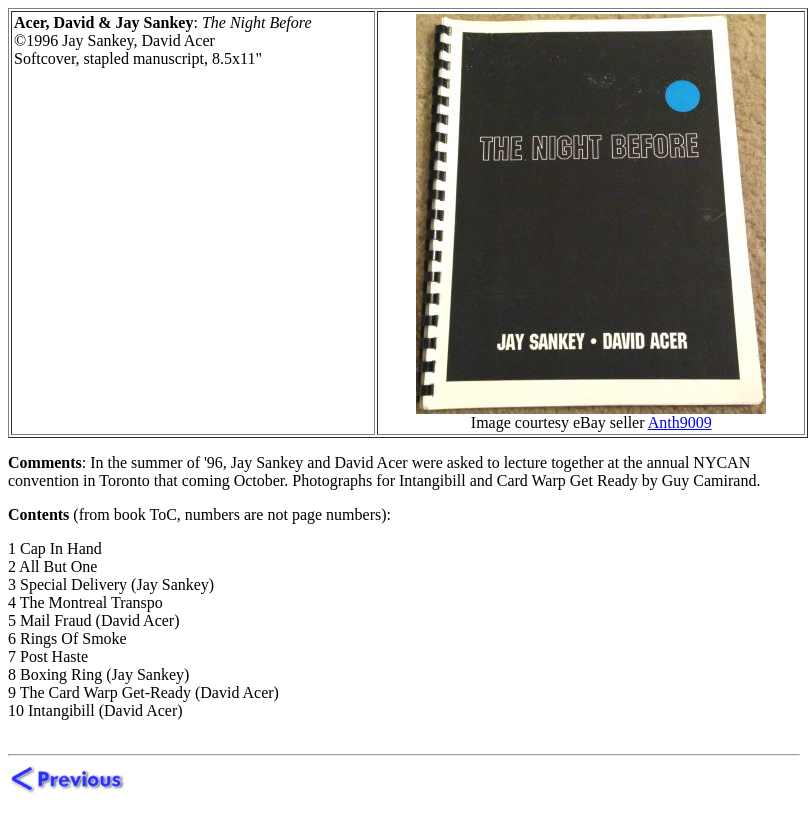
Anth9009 (680, 422)
